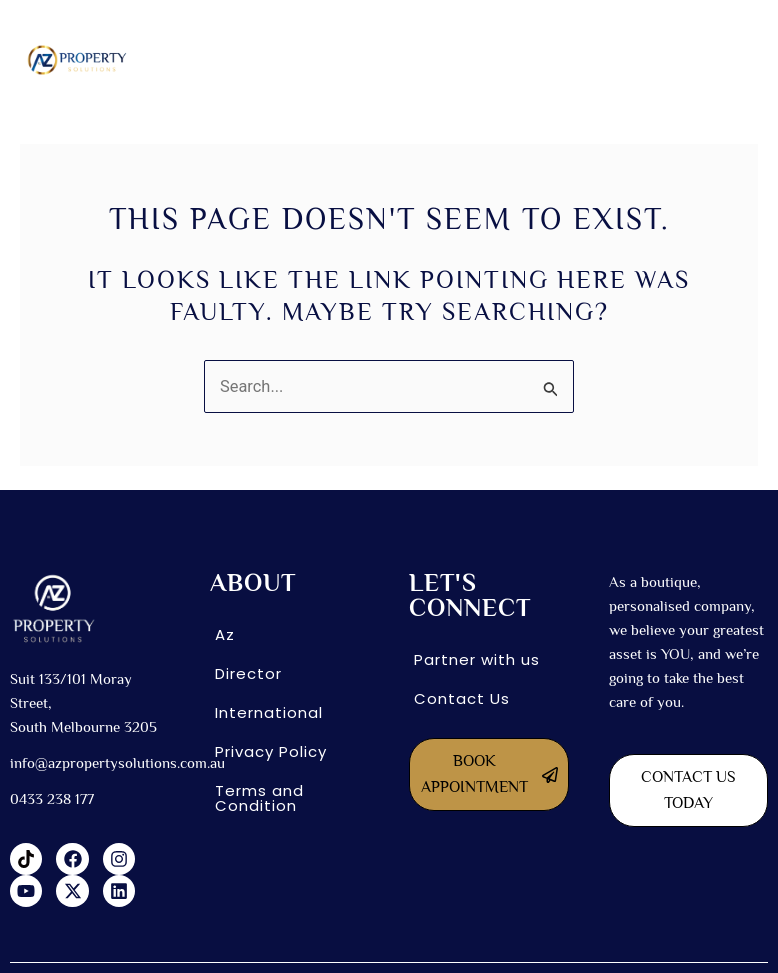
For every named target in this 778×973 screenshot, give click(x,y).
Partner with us (477, 659)
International (269, 712)
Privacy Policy (271, 751)
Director (248, 673)
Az (225, 634)
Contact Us (462, 698)
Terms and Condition (259, 798)
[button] (466, 60)
